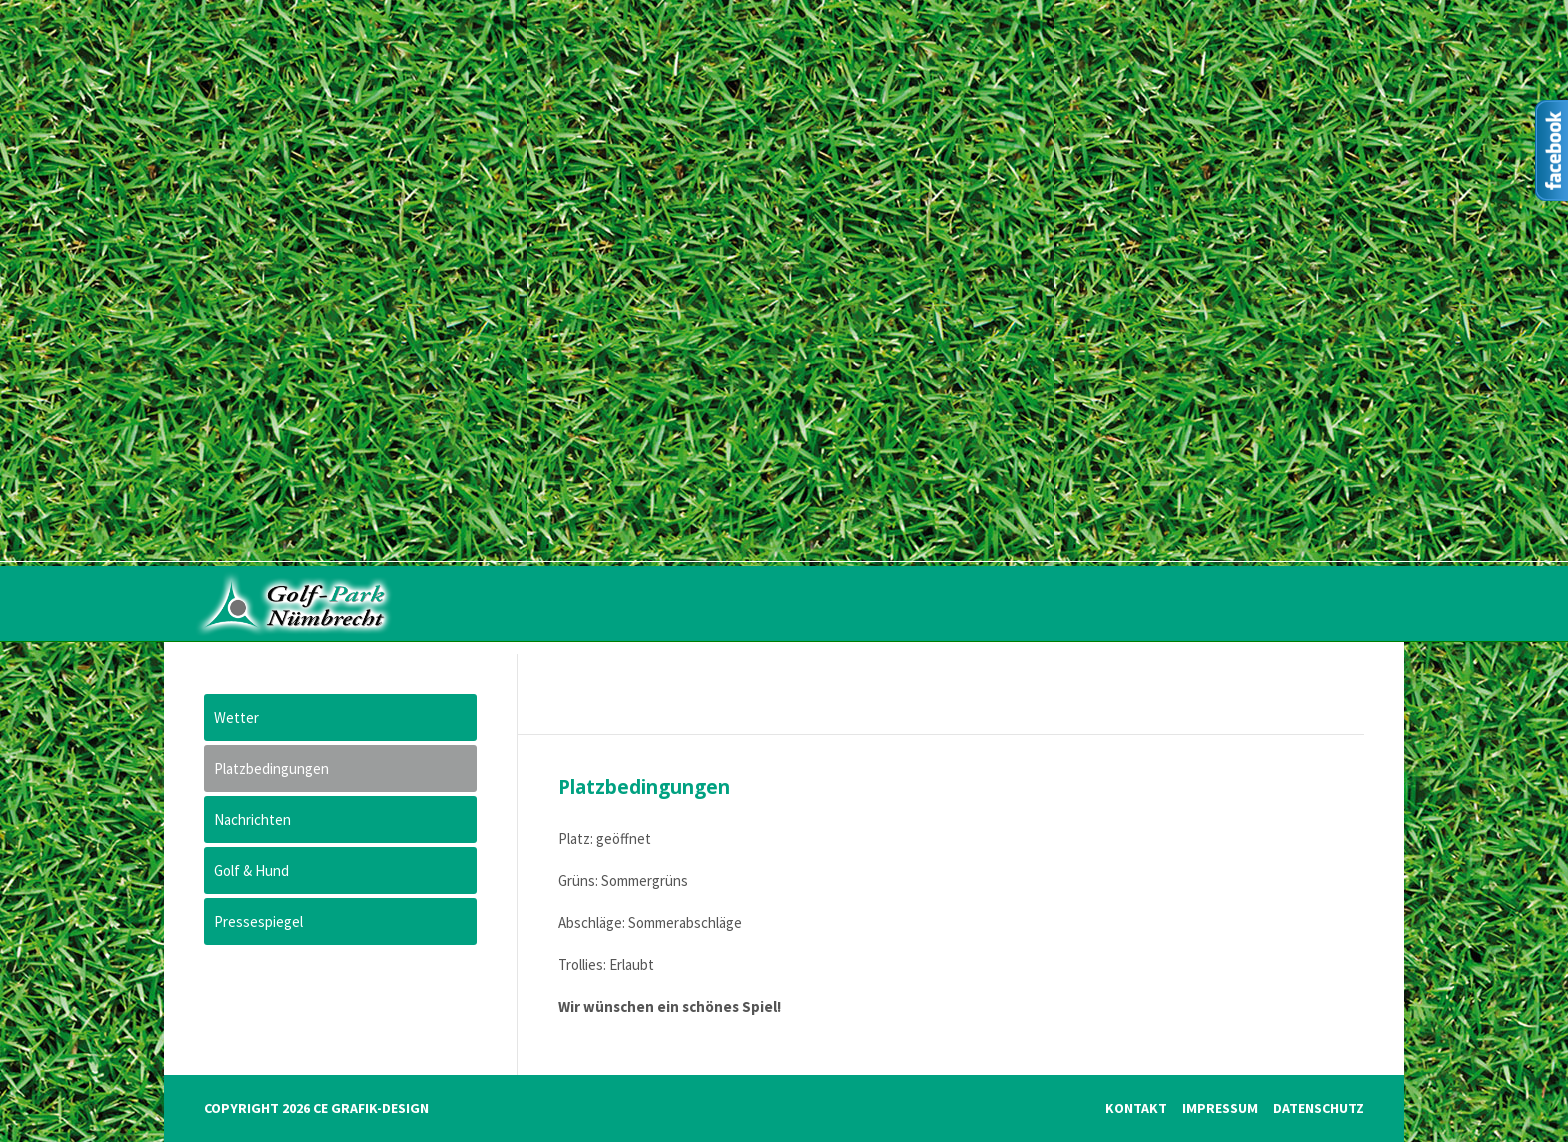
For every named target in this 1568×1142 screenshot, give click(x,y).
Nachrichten (252, 819)
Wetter (236, 717)
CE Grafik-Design (371, 1108)
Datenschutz (1318, 1108)
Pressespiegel (258, 921)
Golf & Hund (251, 870)
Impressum (1220, 1108)
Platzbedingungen (271, 768)
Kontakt (1136, 1108)
